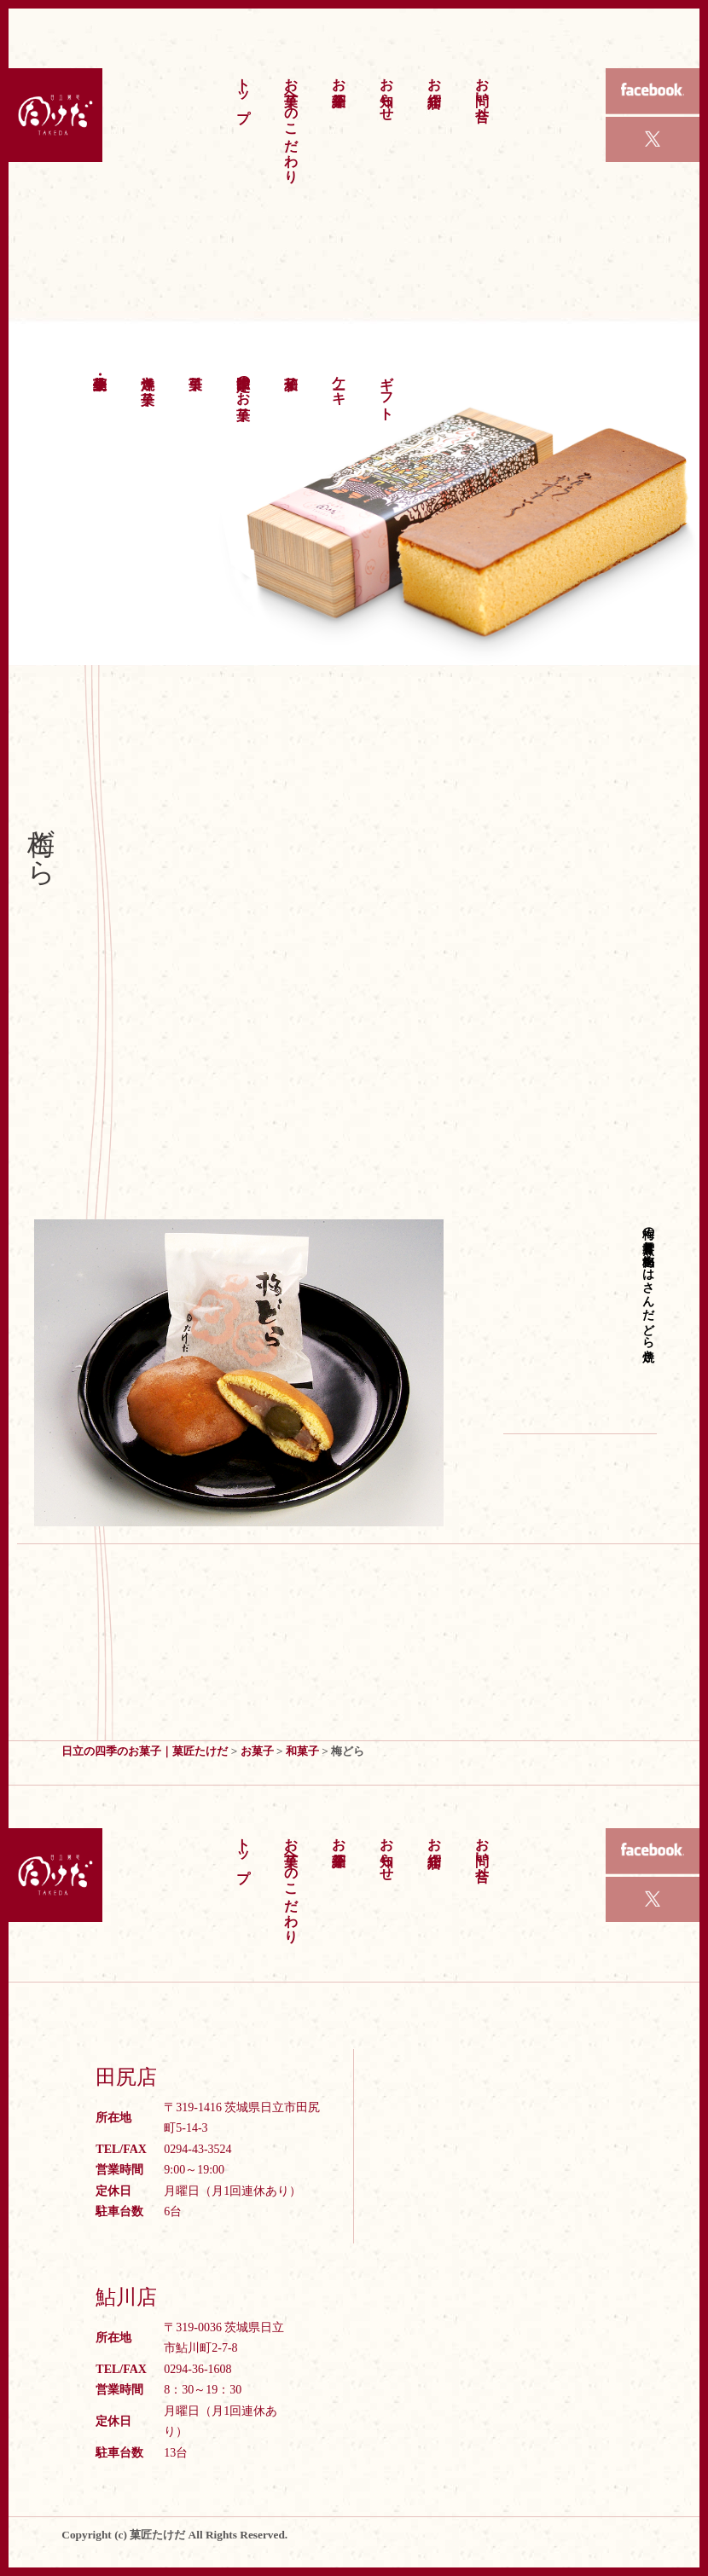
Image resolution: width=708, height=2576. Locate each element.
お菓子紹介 (339, 76)
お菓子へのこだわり (291, 122)
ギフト (387, 390)
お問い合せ (482, 91)
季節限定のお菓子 (243, 382)
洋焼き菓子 (148, 374)
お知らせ (387, 91)
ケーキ (339, 382)
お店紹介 (434, 76)
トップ (243, 91)
